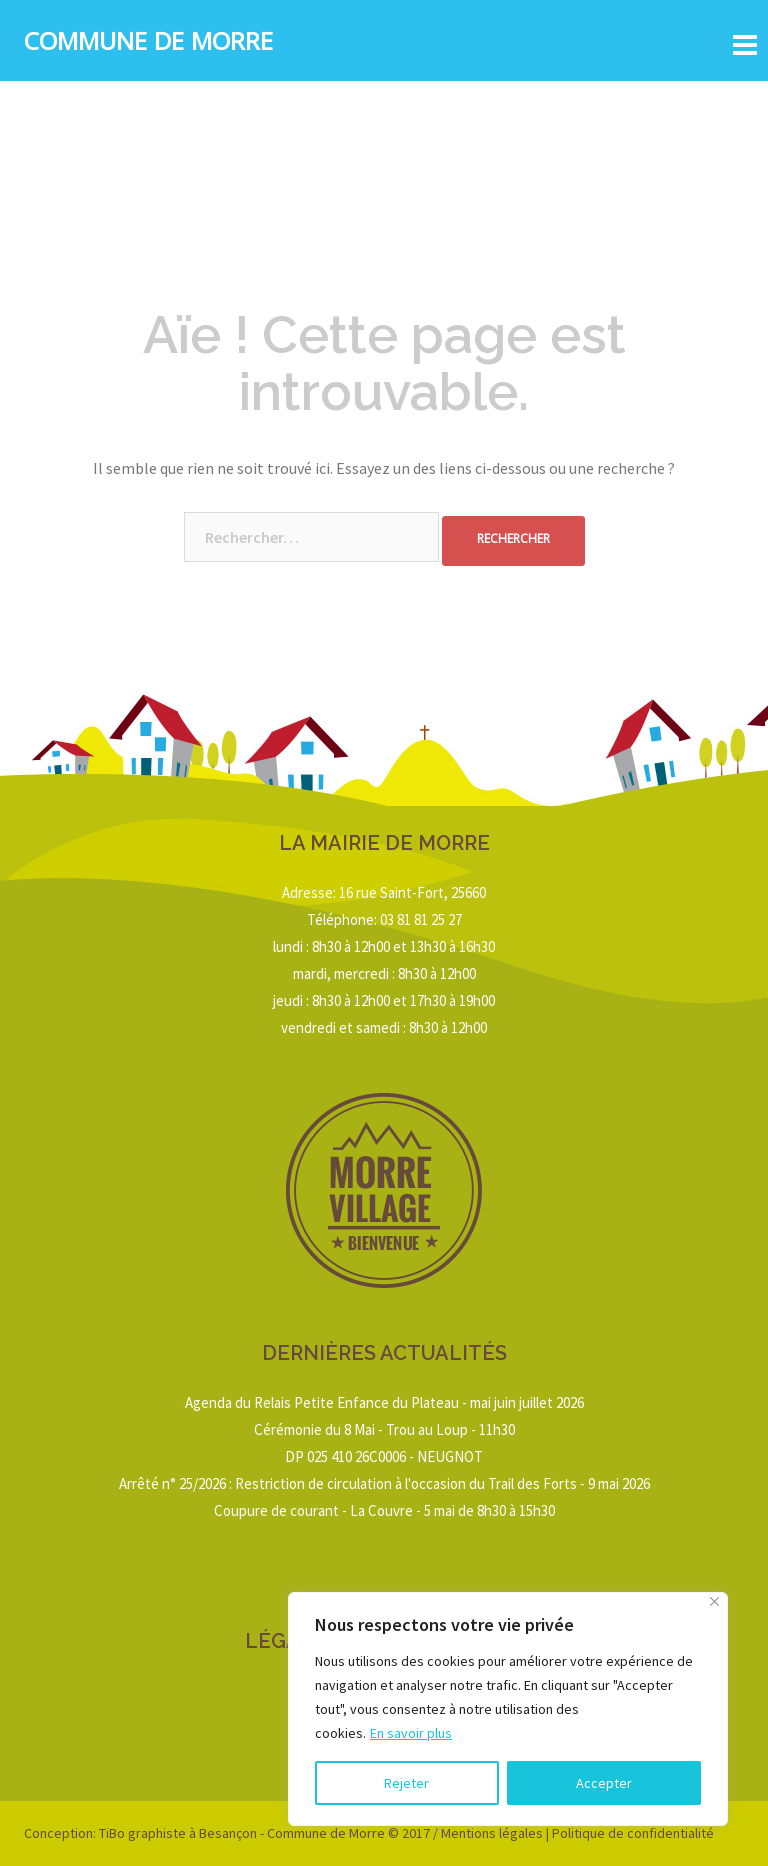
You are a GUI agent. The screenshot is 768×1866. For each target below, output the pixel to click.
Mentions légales (492, 1833)
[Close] (714, 1601)
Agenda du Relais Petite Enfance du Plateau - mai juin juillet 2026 (384, 1402)
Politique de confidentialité (633, 1833)
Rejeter (406, 1783)
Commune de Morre (148, 45)
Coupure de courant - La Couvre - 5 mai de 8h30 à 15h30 (384, 1510)
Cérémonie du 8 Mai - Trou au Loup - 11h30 (384, 1429)
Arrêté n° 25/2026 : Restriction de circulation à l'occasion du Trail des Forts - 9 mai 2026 (384, 1483)
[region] (508, 1709)
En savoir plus (411, 1733)
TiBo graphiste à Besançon (176, 1833)
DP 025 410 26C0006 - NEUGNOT (384, 1456)
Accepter (604, 1783)
